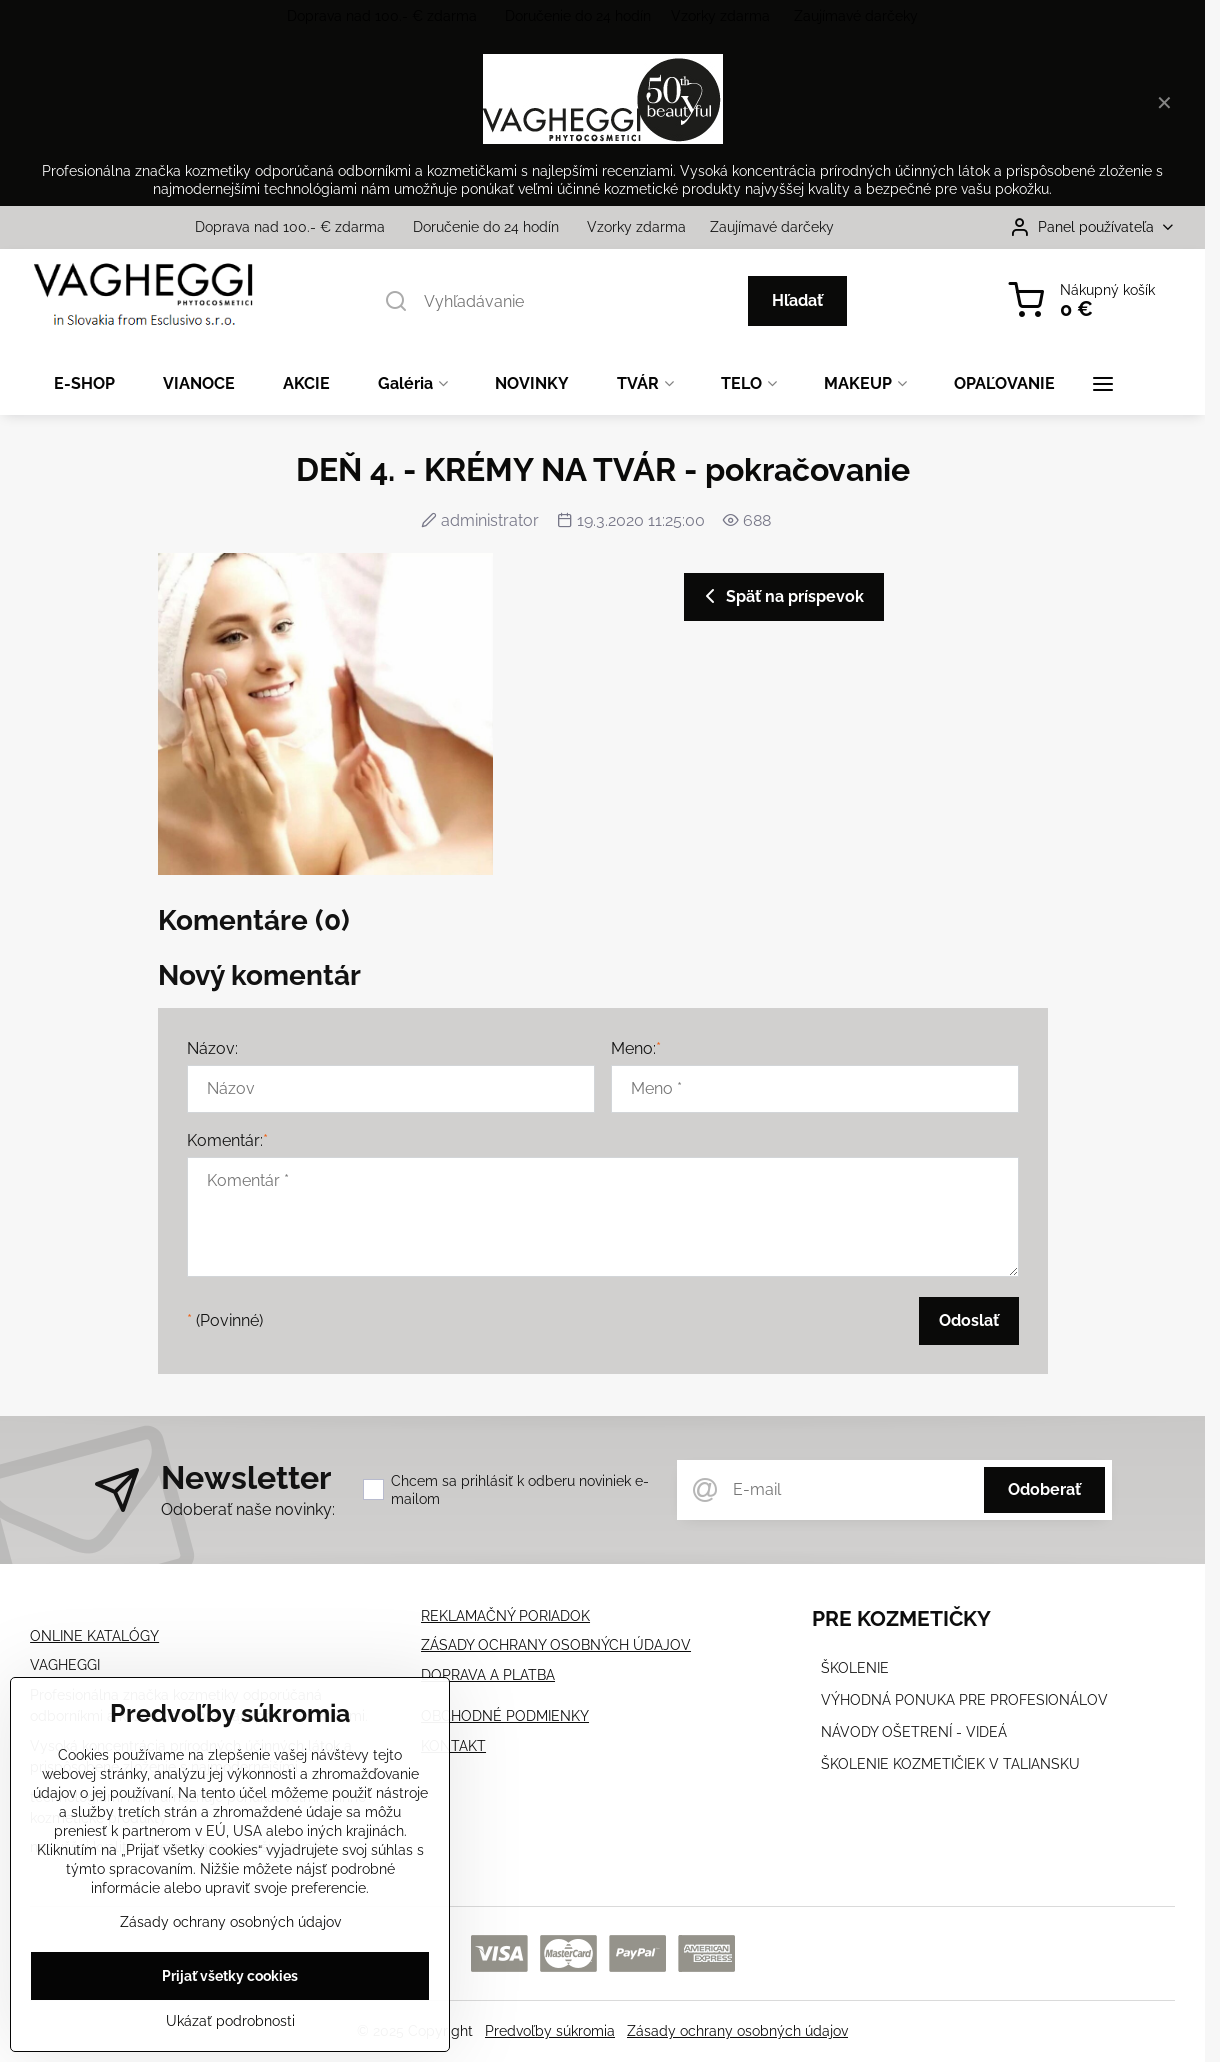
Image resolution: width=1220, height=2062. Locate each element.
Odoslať (969, 1320)
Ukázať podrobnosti (230, 2027)
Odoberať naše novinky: (248, 1509)
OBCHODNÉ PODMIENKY (505, 1716)
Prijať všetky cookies (230, 1982)
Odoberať (1044, 1489)
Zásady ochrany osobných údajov (737, 2031)
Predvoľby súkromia (550, 2031)
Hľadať (797, 300)
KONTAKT (453, 1746)
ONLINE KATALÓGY (94, 1636)
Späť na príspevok (781, 596)
